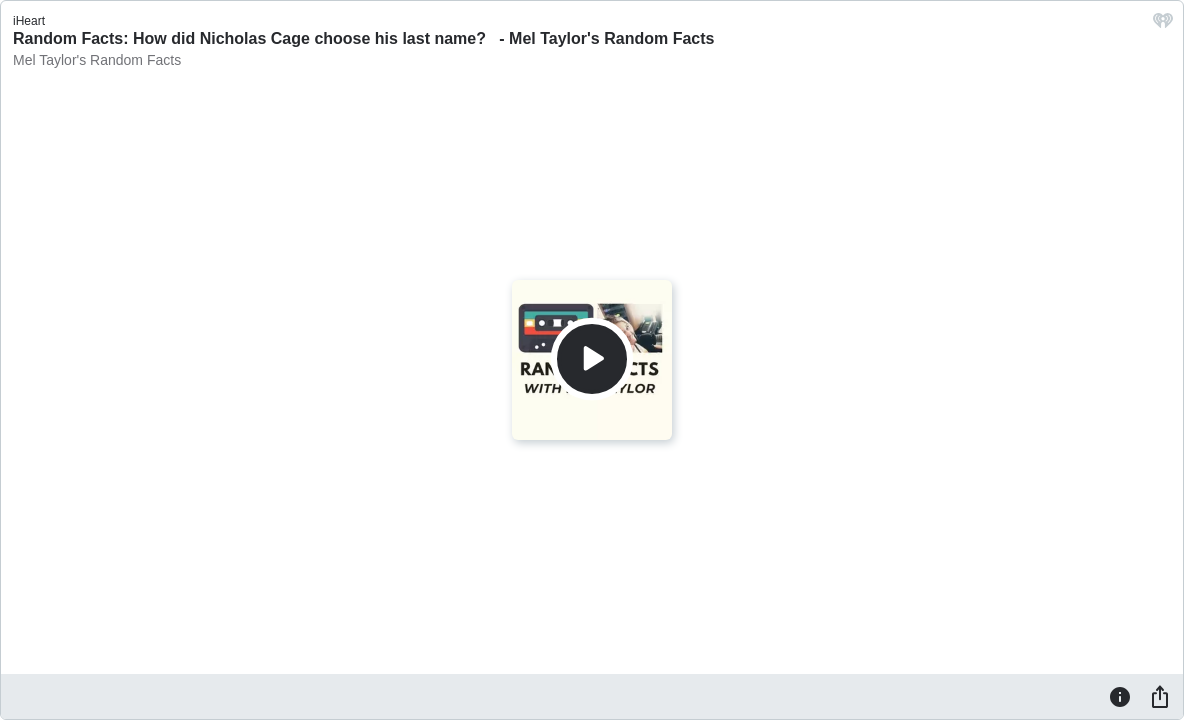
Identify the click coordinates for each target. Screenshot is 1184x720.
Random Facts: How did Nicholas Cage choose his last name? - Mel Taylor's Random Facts (363, 38)
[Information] (1120, 696)
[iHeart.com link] (1163, 25)
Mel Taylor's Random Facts (97, 60)
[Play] (592, 359)
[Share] (1160, 696)
